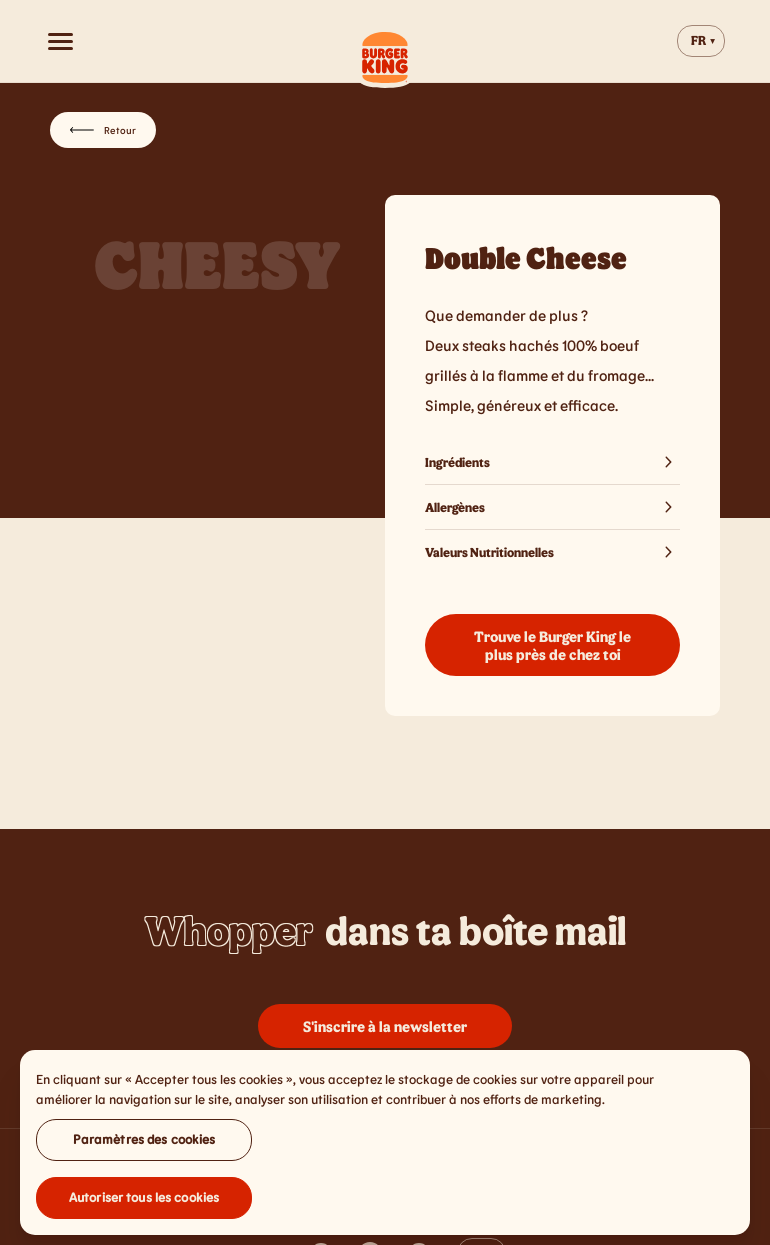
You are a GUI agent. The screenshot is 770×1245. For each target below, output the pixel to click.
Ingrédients (552, 462)
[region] (385, 1148)
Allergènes (552, 507)
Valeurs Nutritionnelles (552, 552)
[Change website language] (701, 41)
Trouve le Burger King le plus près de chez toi (552, 645)
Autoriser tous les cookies (144, 1203)
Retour (103, 130)
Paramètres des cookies (144, 1145)
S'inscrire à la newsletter (385, 1026)
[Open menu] (60, 41)
